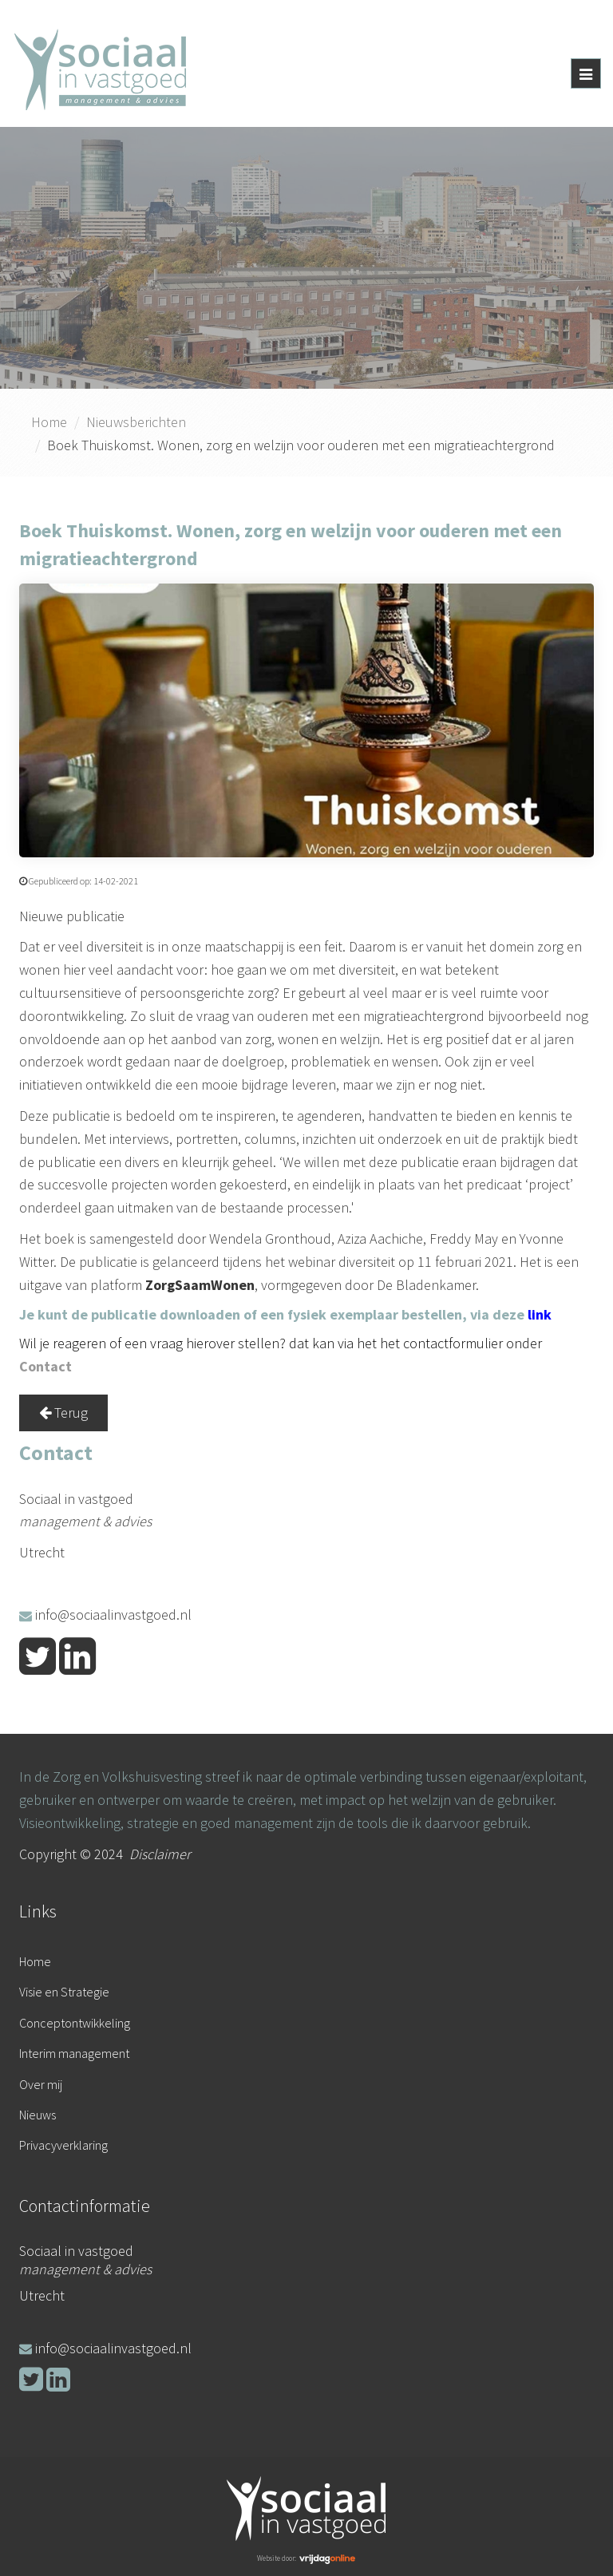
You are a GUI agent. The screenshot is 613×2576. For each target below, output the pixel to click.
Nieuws (37, 2115)
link (540, 1314)
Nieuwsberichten (136, 422)
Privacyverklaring (63, 2145)
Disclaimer (160, 1854)
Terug (63, 1412)
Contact (45, 1366)
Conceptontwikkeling (74, 2023)
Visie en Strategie (64, 1992)
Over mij (40, 2084)
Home (49, 422)
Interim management (74, 2053)
